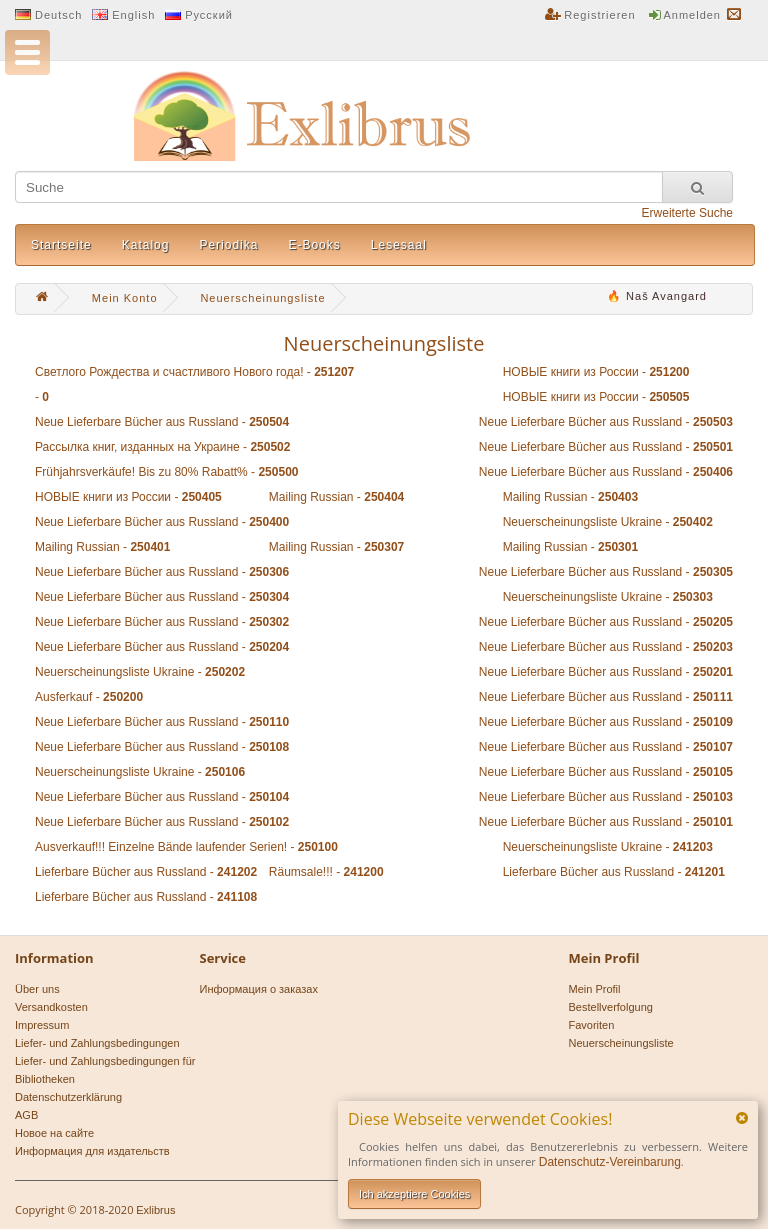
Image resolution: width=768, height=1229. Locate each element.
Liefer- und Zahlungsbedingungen (97, 1043)
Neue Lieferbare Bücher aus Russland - (162, 422)
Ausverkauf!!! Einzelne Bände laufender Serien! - (186, 847)
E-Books (314, 245)
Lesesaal (399, 245)
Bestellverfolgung (611, 1007)
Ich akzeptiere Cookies (414, 1194)
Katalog (146, 245)
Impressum (42, 1025)
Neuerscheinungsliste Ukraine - (608, 522)
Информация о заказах (259, 989)
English (133, 15)
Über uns (37, 989)
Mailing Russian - (336, 497)
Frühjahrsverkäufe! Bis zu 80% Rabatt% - (166, 472)
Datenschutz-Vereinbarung (610, 1162)
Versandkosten (51, 1007)
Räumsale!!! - (326, 872)
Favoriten (592, 1025)
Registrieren (599, 15)
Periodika (228, 245)
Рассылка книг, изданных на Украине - (162, 447)
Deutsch (58, 15)
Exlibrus (155, 1210)
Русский (209, 15)
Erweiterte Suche (687, 213)
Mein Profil (595, 989)
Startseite (61, 245)
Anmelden (692, 15)
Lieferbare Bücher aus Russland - (146, 872)
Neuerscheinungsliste (621, 1043)
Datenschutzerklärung (68, 1097)
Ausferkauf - (89, 697)
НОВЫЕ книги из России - (596, 372)
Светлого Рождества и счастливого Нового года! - (194, 372)
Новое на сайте (54, 1133)
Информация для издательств (92, 1151)
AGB (26, 1115)
